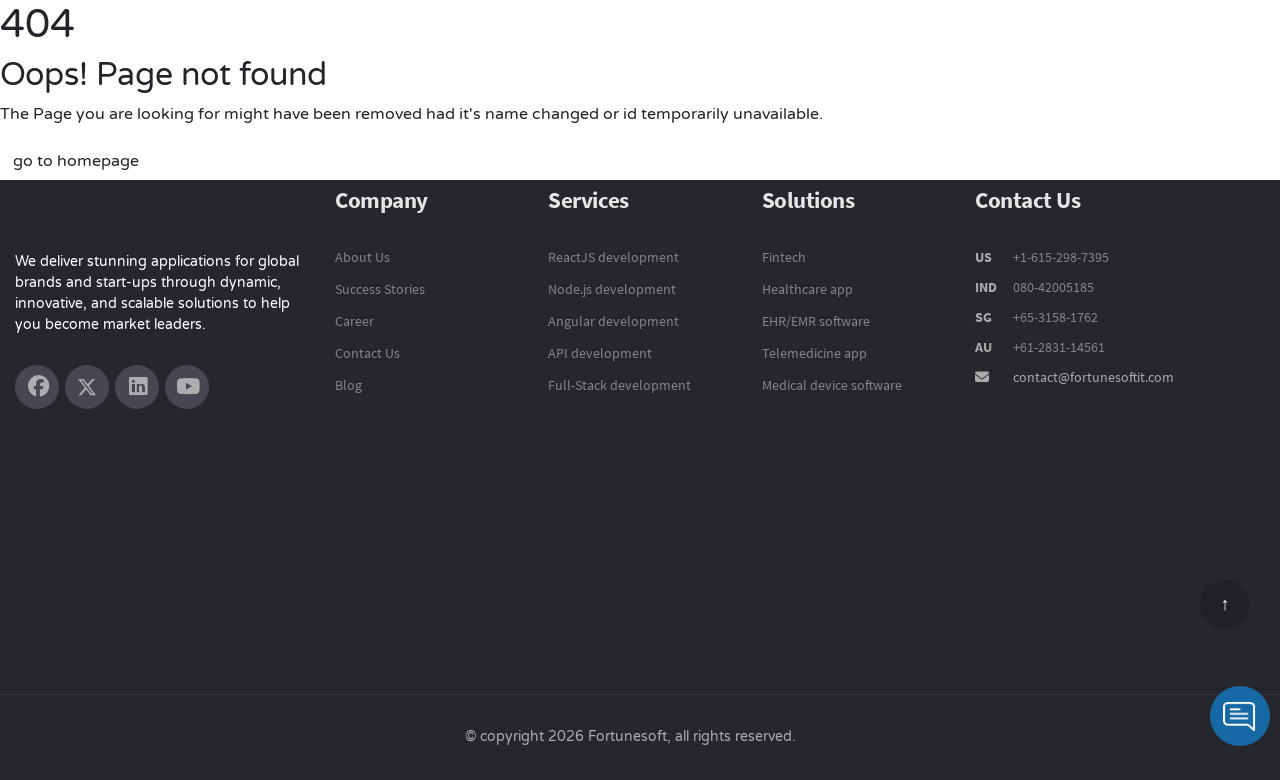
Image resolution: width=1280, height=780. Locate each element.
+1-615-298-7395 (1059, 257)
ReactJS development (613, 257)
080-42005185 (1052, 287)
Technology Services (695, 46)
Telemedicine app (814, 353)
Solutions (840, 46)
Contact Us (1202, 47)
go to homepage (76, 161)
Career (354, 321)
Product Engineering (508, 46)
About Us (362, 257)
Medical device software (832, 385)
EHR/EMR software (816, 321)
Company (1093, 47)
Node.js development (612, 289)
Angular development (613, 321)
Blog (348, 385)
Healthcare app (807, 289)
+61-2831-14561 (1059, 347)
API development (600, 353)
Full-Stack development (619, 385)
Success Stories (966, 47)
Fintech (784, 257)
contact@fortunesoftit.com (1093, 377)
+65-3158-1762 (1055, 317)
